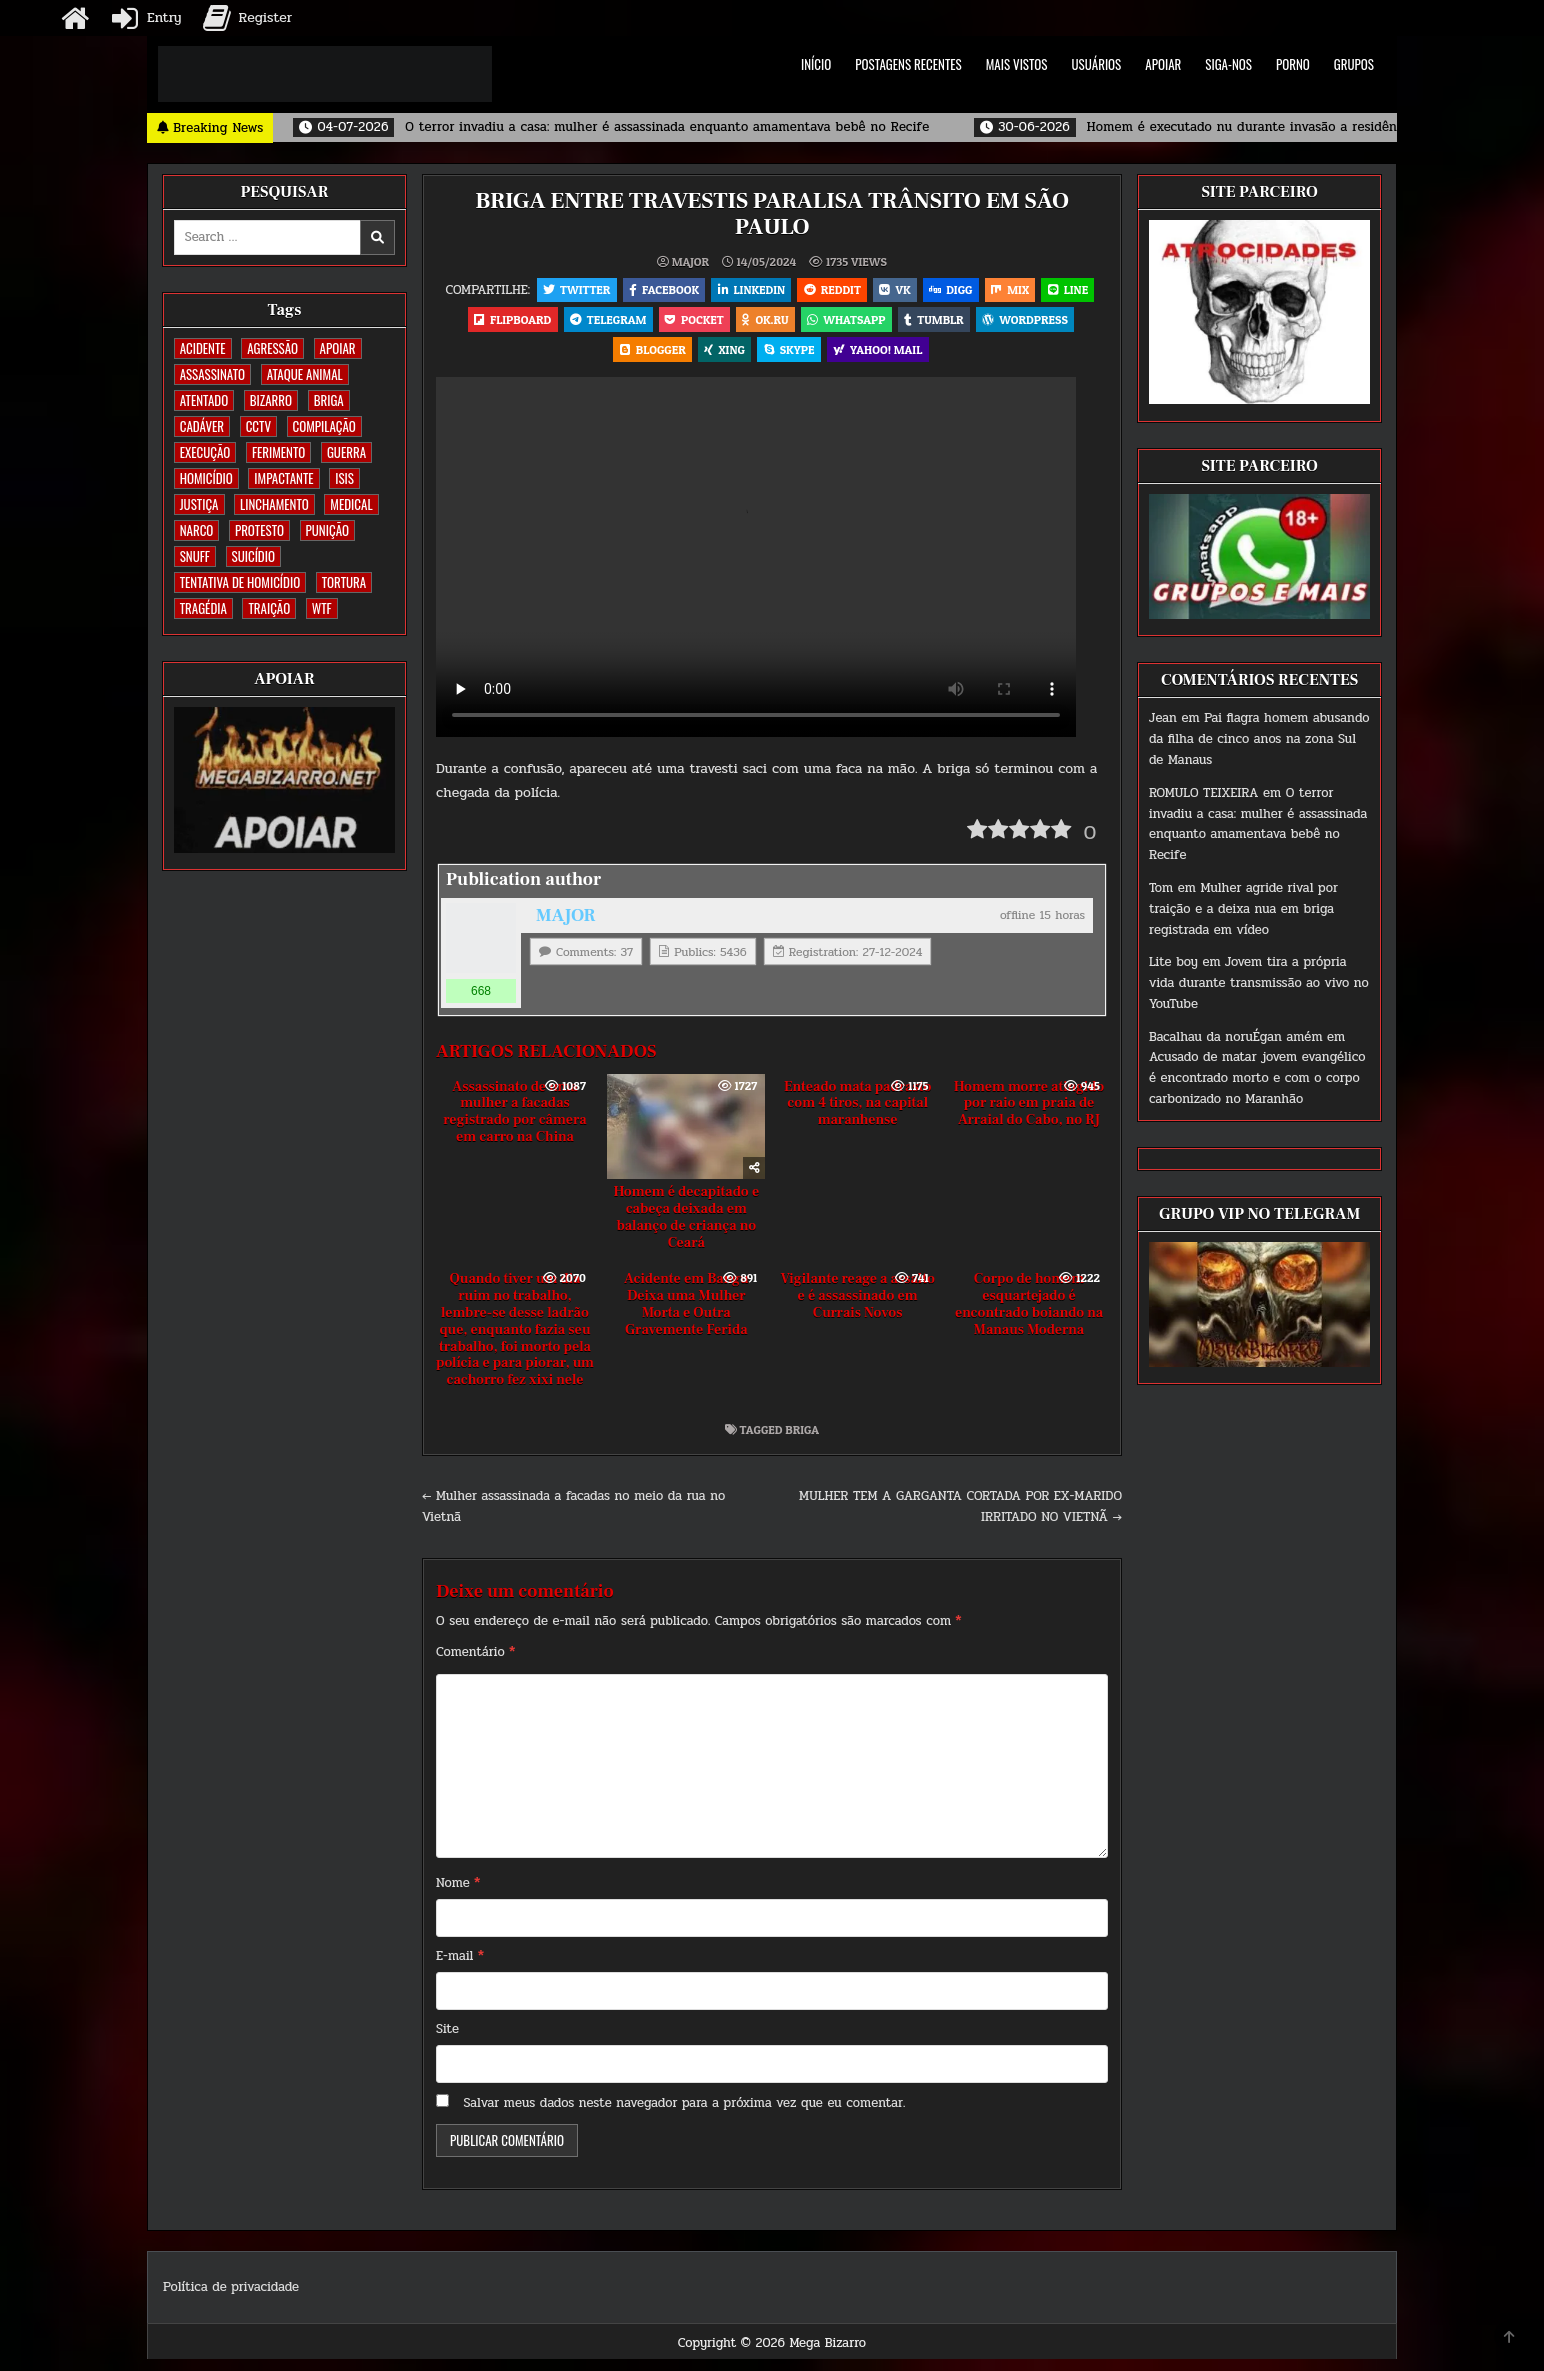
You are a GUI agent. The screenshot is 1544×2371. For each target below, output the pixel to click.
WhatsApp (935, 324)
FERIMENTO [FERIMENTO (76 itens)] (278, 452)
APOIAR (1163, 64)
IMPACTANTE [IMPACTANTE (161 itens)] (283, 478)
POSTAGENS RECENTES (908, 64)
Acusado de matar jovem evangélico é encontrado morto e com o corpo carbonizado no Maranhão (1257, 1078)
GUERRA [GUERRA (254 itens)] (346, 452)
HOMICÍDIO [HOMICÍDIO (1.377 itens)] (206, 478)
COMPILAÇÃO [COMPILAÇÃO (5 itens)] (324, 426)
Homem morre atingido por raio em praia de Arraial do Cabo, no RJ (1029, 1116)
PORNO (1293, 64)
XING (777, 358)
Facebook (687, 290)
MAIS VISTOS (1017, 64)
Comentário (475, 1665)
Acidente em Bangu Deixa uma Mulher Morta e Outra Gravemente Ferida (686, 1317)
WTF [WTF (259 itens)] (322, 608)
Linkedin (778, 290)
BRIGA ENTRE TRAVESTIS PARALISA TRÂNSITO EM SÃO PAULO (772, 213)
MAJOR (690, 261)
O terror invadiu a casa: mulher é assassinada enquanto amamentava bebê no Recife (1258, 824)
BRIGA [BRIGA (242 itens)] (329, 400)
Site (447, 2042)
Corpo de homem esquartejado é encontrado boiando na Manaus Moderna (1029, 1317)
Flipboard (587, 324)
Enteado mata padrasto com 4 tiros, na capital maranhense (857, 1116)
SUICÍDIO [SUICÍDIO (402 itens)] (253, 556)
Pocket (776, 324)
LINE (507, 324)
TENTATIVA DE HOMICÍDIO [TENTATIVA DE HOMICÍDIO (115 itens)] (240, 582)
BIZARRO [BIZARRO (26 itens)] (271, 400)
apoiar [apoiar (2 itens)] (338, 348)
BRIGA (802, 1441)
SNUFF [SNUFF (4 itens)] (195, 556)
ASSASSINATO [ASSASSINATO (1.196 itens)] (212, 374)
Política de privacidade (231, 2300)
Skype (844, 358)
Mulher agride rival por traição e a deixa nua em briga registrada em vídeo (1243, 909)
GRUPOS (1354, 64)
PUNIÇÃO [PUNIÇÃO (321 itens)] (327, 530)
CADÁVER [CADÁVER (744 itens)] (202, 426)
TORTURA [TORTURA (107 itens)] (344, 582)
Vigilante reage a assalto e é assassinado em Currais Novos (857, 1309)
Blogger (702, 358)
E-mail (460, 1969)
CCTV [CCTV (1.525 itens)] (258, 426)
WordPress (604, 358)
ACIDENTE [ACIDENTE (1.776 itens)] (203, 348)
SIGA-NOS (1228, 64)
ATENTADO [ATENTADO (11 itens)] (204, 400)
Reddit (861, 290)
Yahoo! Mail (936, 358)
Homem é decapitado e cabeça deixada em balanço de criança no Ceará (686, 1230)
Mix (1050, 290)
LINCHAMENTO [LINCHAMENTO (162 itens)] (274, 504)
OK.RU (850, 324)
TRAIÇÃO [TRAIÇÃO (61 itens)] (269, 608)
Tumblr (1025, 324)
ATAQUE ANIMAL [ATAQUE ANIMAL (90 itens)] (305, 374)
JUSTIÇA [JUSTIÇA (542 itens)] (199, 504)
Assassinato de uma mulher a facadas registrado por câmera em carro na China (514, 1124)
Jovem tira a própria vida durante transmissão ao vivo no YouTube (1259, 983)
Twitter (596, 290)
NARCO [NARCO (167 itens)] (197, 530)
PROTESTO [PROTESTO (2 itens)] (259, 530)
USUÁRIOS (1097, 64)
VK (927, 290)
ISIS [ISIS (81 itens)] (344, 478)
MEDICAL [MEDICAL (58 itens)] (351, 504)
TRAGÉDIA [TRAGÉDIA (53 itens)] (203, 608)
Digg (986, 290)
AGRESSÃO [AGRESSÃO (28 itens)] (272, 348)
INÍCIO (816, 64)
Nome (458, 1896)
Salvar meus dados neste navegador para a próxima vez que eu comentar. (685, 2115)
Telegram (686, 324)
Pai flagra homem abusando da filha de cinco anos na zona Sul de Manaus (1259, 739)
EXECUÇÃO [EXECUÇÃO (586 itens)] (205, 452)
